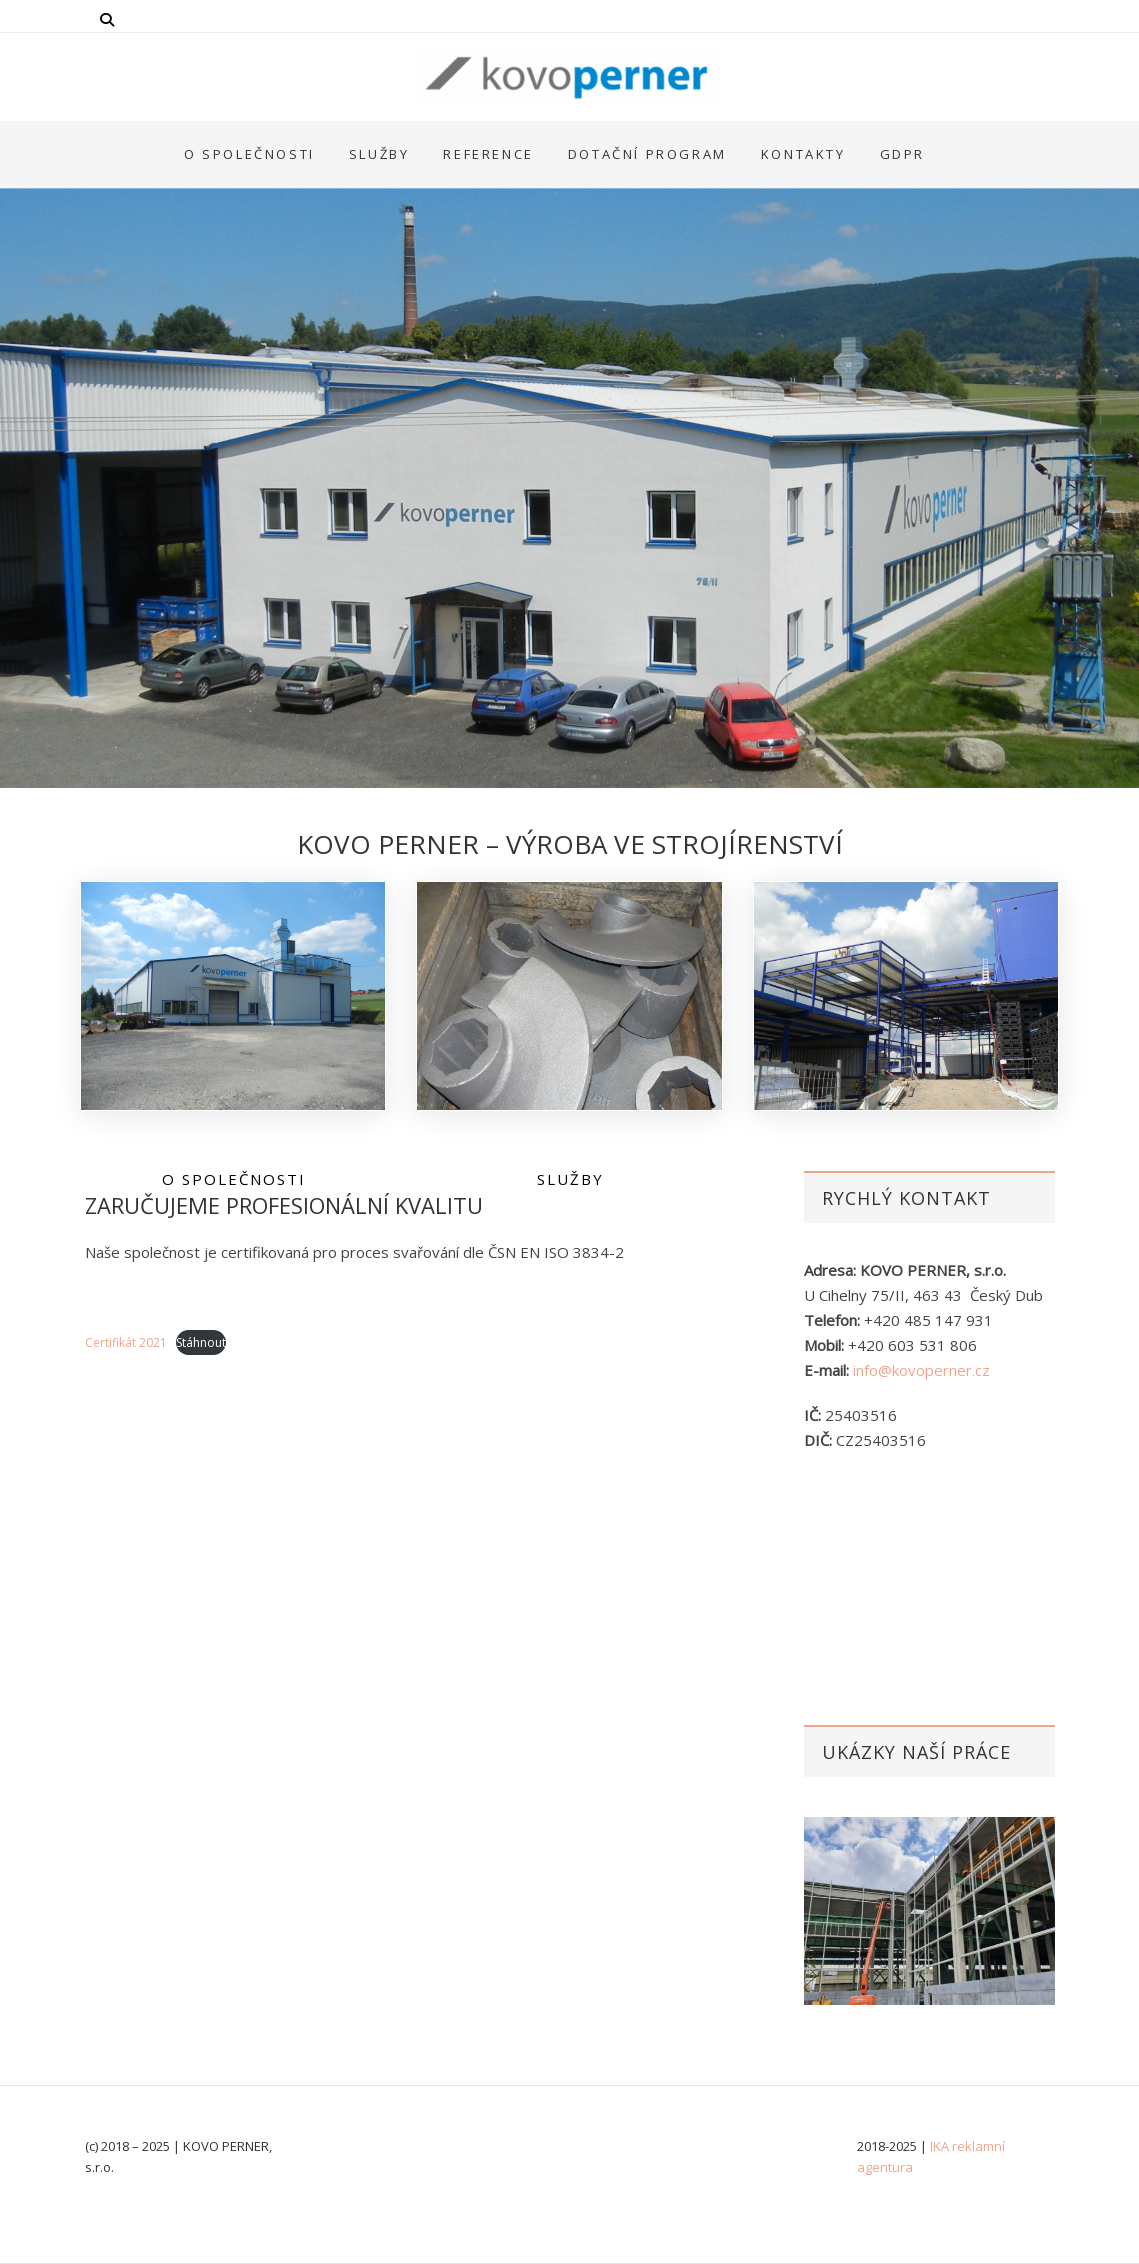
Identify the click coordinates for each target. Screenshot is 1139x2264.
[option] (929, 1911)
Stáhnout (201, 1342)
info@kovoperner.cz (921, 1370)
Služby (379, 154)
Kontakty (803, 154)
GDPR (902, 154)
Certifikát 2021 (126, 1342)
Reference (488, 154)
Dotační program (647, 154)
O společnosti (249, 154)
